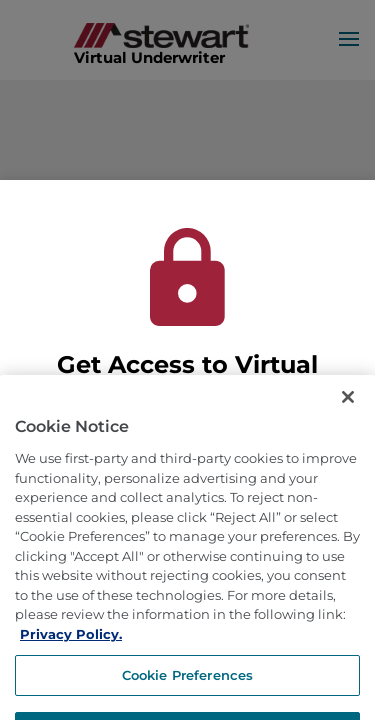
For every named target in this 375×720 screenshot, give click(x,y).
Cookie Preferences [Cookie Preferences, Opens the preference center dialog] (187, 690)
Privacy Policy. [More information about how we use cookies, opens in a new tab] (71, 649)
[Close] (348, 413)
